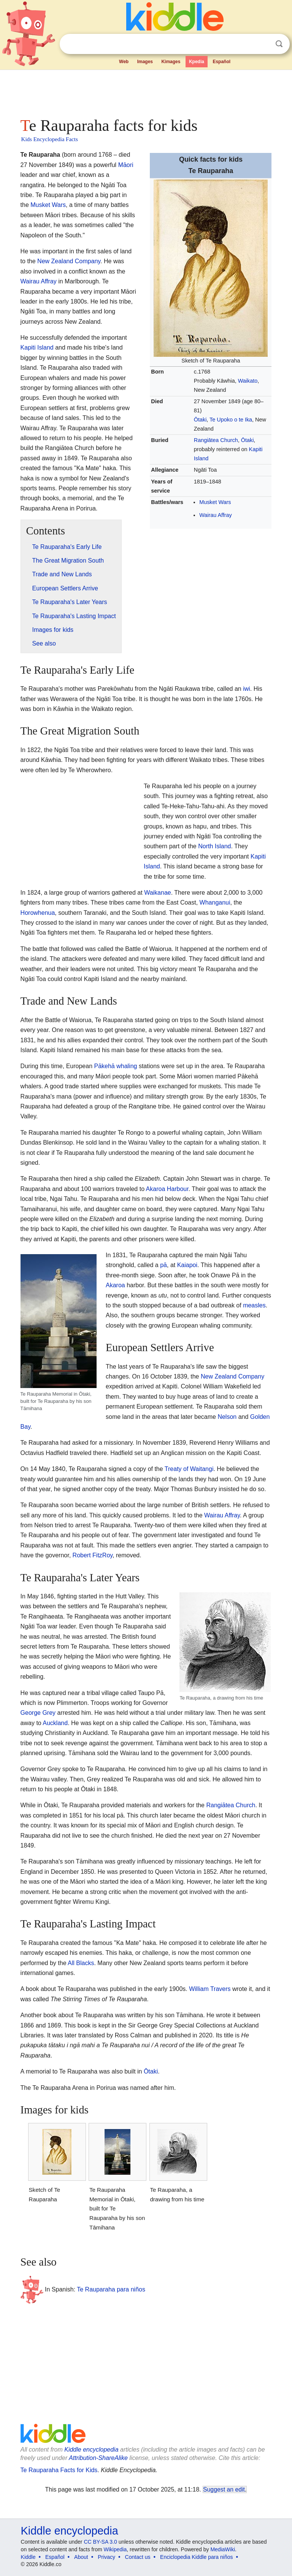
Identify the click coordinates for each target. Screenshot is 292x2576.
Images (145, 61)
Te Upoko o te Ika (230, 420)
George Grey (38, 1712)
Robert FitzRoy (93, 1555)
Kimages (170, 61)
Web (124, 61)
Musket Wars (215, 502)
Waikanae (157, 892)
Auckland (55, 1723)
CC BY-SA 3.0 (100, 2542)
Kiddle (28, 2557)
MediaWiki (222, 2549)
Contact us (138, 2557)
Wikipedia (115, 2549)
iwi (246, 688)
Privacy (106, 2557)
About (81, 2557)
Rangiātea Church (216, 440)
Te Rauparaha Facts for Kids (59, 2470)
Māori (125, 165)
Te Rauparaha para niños (111, 2289)
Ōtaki (200, 420)
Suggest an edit (224, 2489)
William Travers (209, 1989)
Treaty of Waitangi (189, 1469)
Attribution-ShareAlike (98, 2458)
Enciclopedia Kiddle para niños (196, 2557)
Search (279, 43)
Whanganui (215, 902)
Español (221, 61)
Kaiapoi (187, 1265)
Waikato (247, 381)
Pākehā (104, 1066)
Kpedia (196, 61)
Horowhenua (38, 913)
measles (254, 1305)
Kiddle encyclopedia (91, 2449)
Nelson (226, 1417)
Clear (263, 44)
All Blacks (81, 1963)
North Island (214, 846)
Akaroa (115, 1285)
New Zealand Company (68, 261)
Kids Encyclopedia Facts (49, 139)
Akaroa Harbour (167, 1189)
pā (163, 1265)
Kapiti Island (37, 347)
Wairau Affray (215, 515)
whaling (126, 1066)
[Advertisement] (146, 91)
